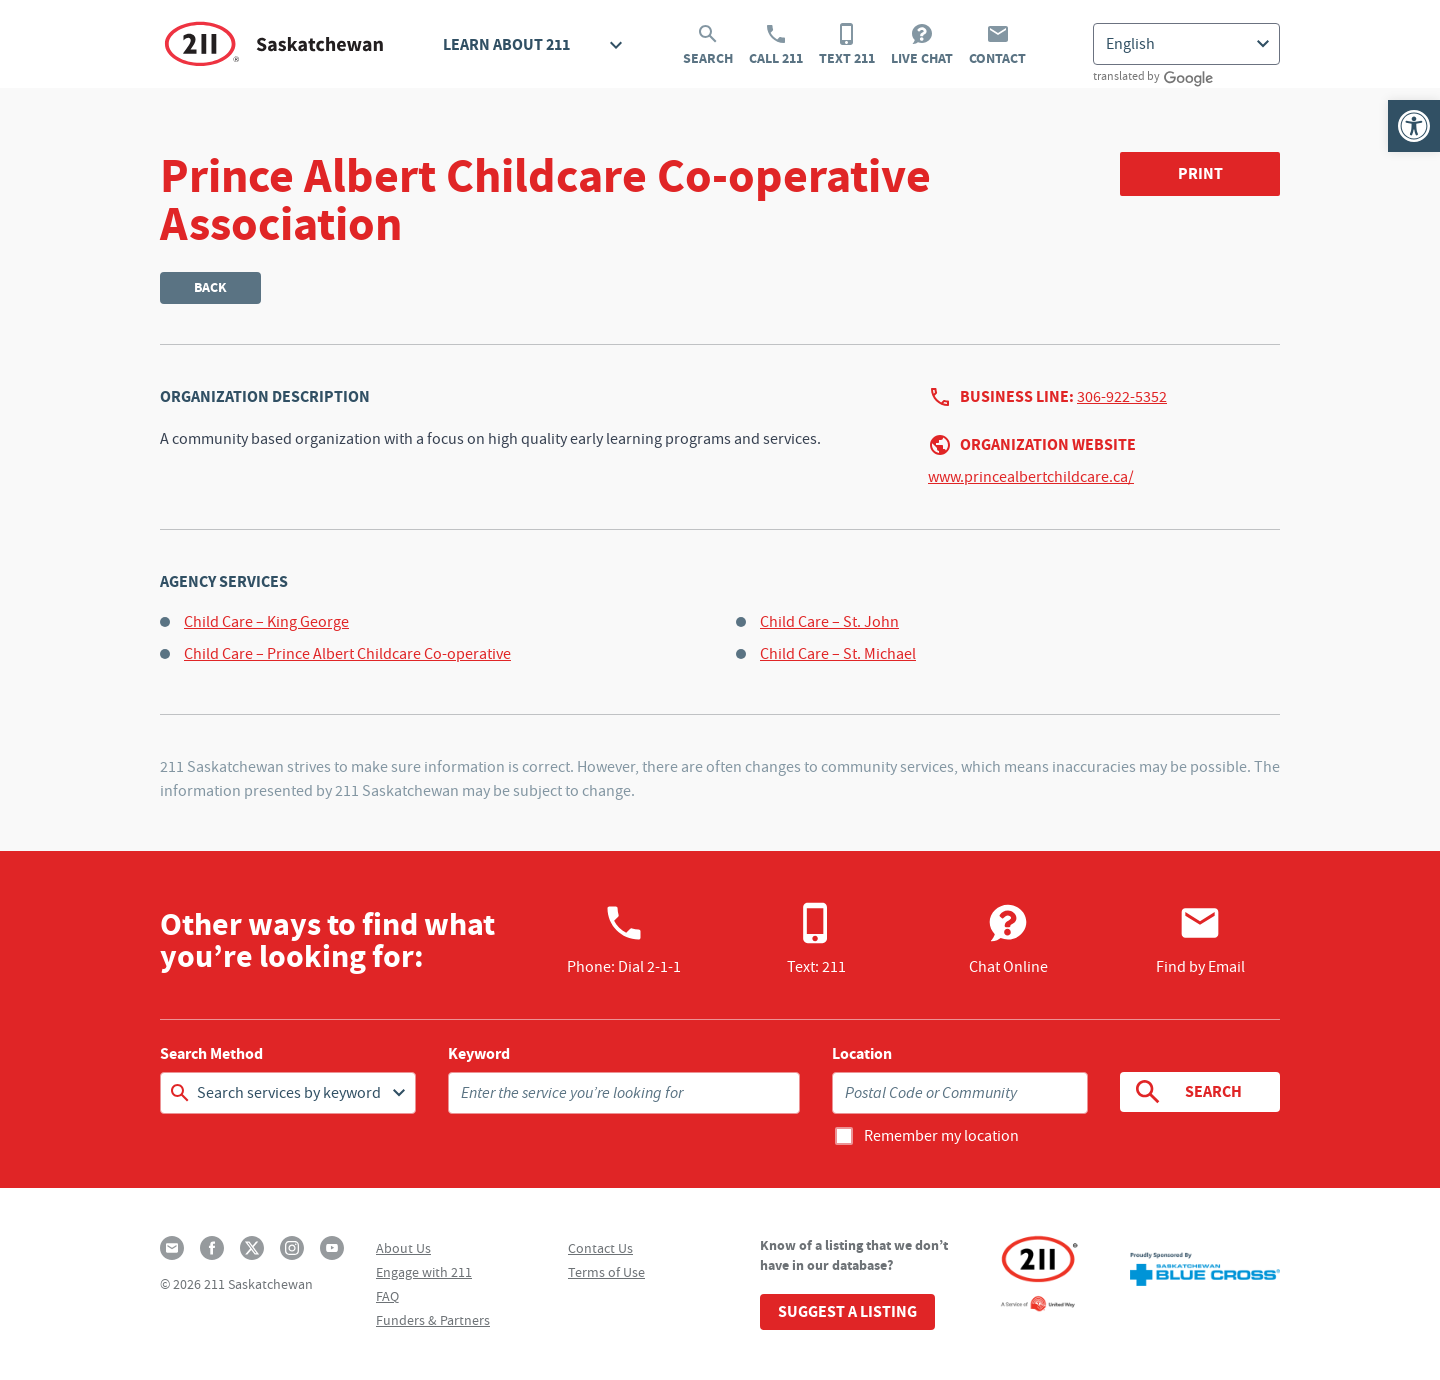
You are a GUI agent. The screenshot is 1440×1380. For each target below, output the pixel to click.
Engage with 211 (424, 1272)
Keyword (479, 1054)
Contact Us (600, 1248)
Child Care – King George (266, 622)
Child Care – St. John (829, 622)
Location (862, 1054)
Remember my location (941, 1136)
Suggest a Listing (847, 1311)
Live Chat (922, 45)
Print (1200, 173)
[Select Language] (1186, 44)
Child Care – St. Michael (838, 654)
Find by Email (1200, 939)
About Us (403, 1248)
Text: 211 (816, 939)
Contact (997, 45)
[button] (1414, 126)
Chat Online (1008, 939)
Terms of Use (606, 1272)
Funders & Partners (433, 1320)
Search (708, 45)
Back (210, 287)
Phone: (624, 939)
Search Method (211, 1054)
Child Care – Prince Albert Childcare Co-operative (347, 654)
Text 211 (847, 45)
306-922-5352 (1122, 397)
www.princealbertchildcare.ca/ (1031, 477)
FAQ (387, 1296)
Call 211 (776, 45)
